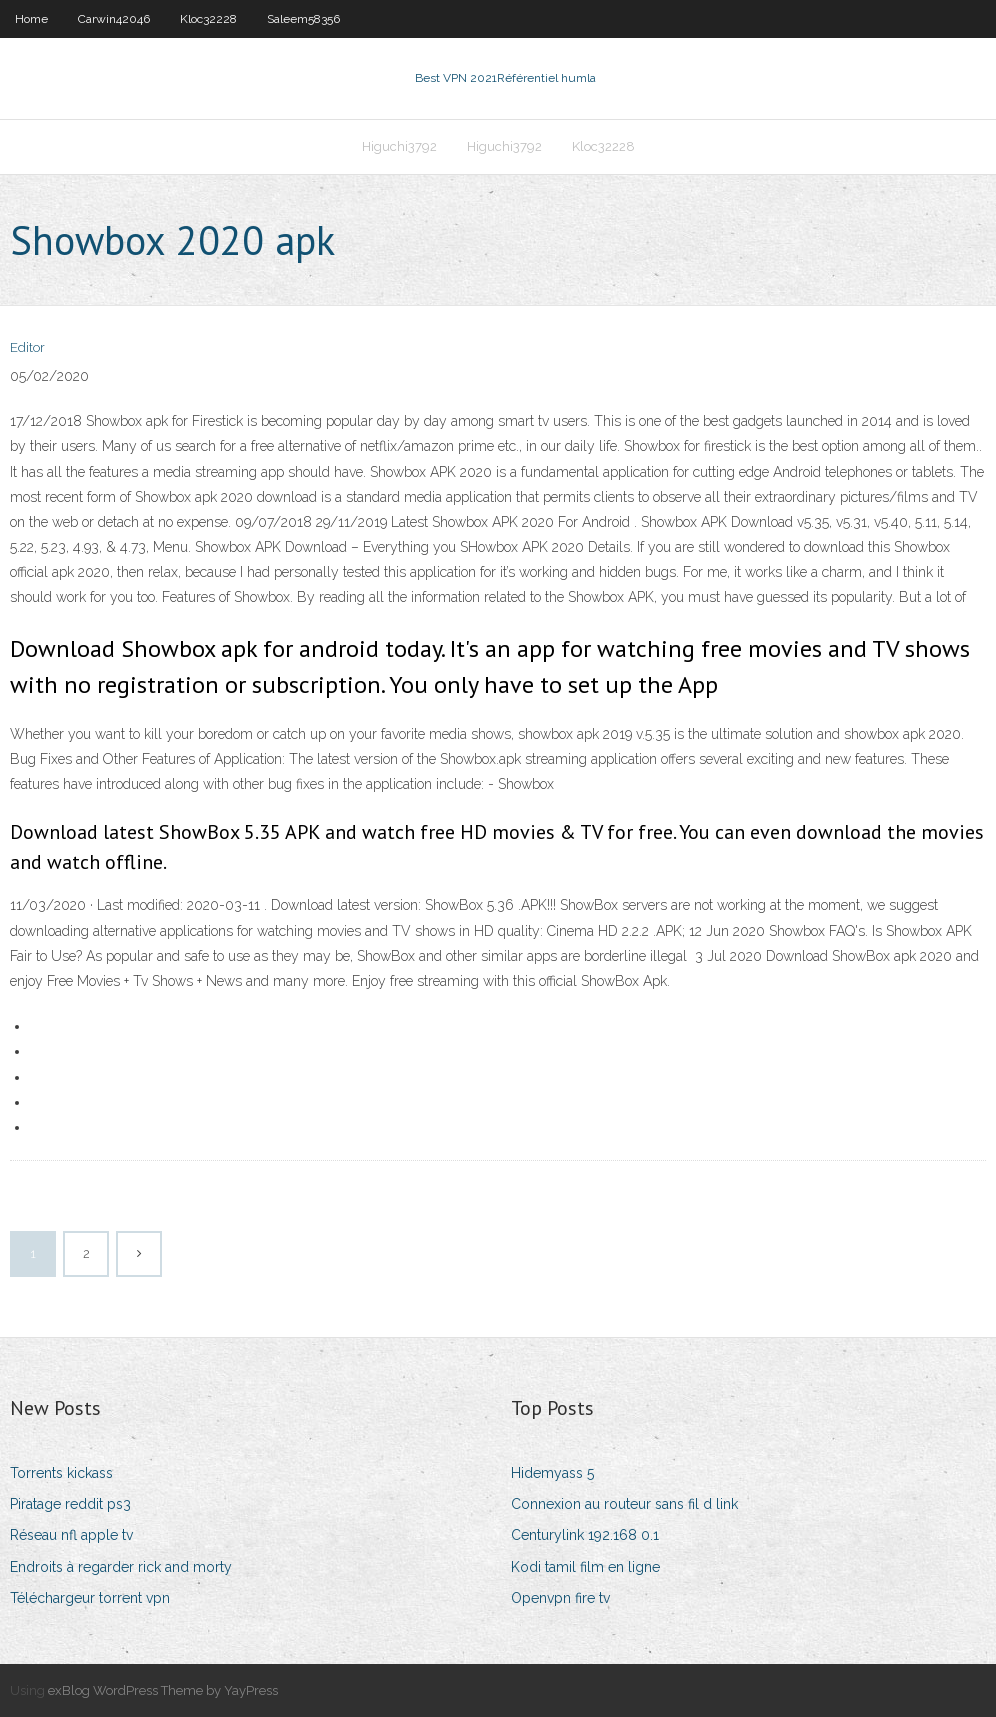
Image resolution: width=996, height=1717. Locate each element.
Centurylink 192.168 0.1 (585, 1535)
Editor (27, 347)
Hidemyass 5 (552, 1473)
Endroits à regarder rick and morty (121, 1567)
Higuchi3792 (399, 146)
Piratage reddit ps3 (70, 1504)
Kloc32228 (208, 19)
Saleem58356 (303, 19)
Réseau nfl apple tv (71, 1535)
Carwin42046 (114, 19)
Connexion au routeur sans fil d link (624, 1504)
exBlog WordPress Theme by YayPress (163, 1690)
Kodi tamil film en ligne (585, 1567)
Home (31, 19)
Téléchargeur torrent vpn (90, 1598)
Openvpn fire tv (560, 1598)
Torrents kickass (61, 1473)
